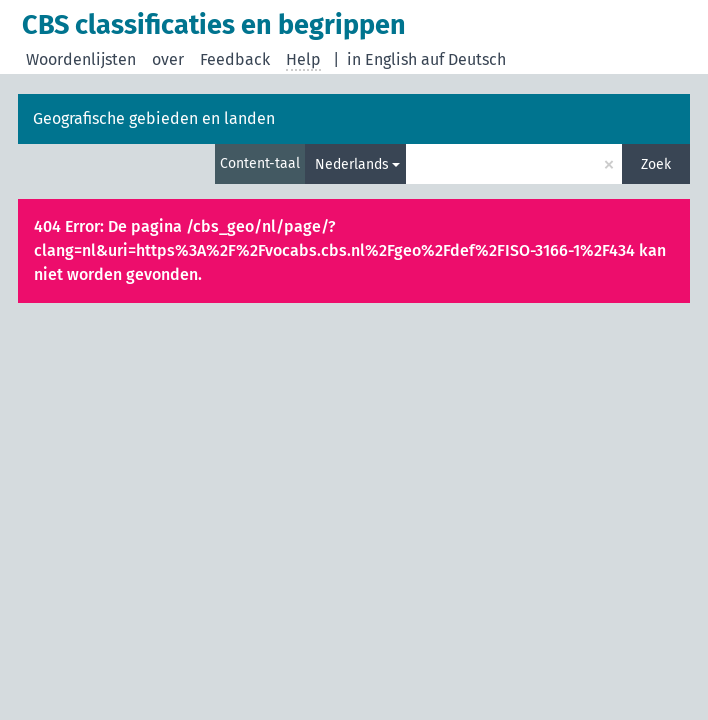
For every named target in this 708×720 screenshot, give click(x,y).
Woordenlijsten (81, 59)
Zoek (656, 164)
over (168, 59)
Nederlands (352, 164)
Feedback (235, 59)
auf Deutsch (463, 59)
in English (382, 59)
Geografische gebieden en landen (154, 118)
